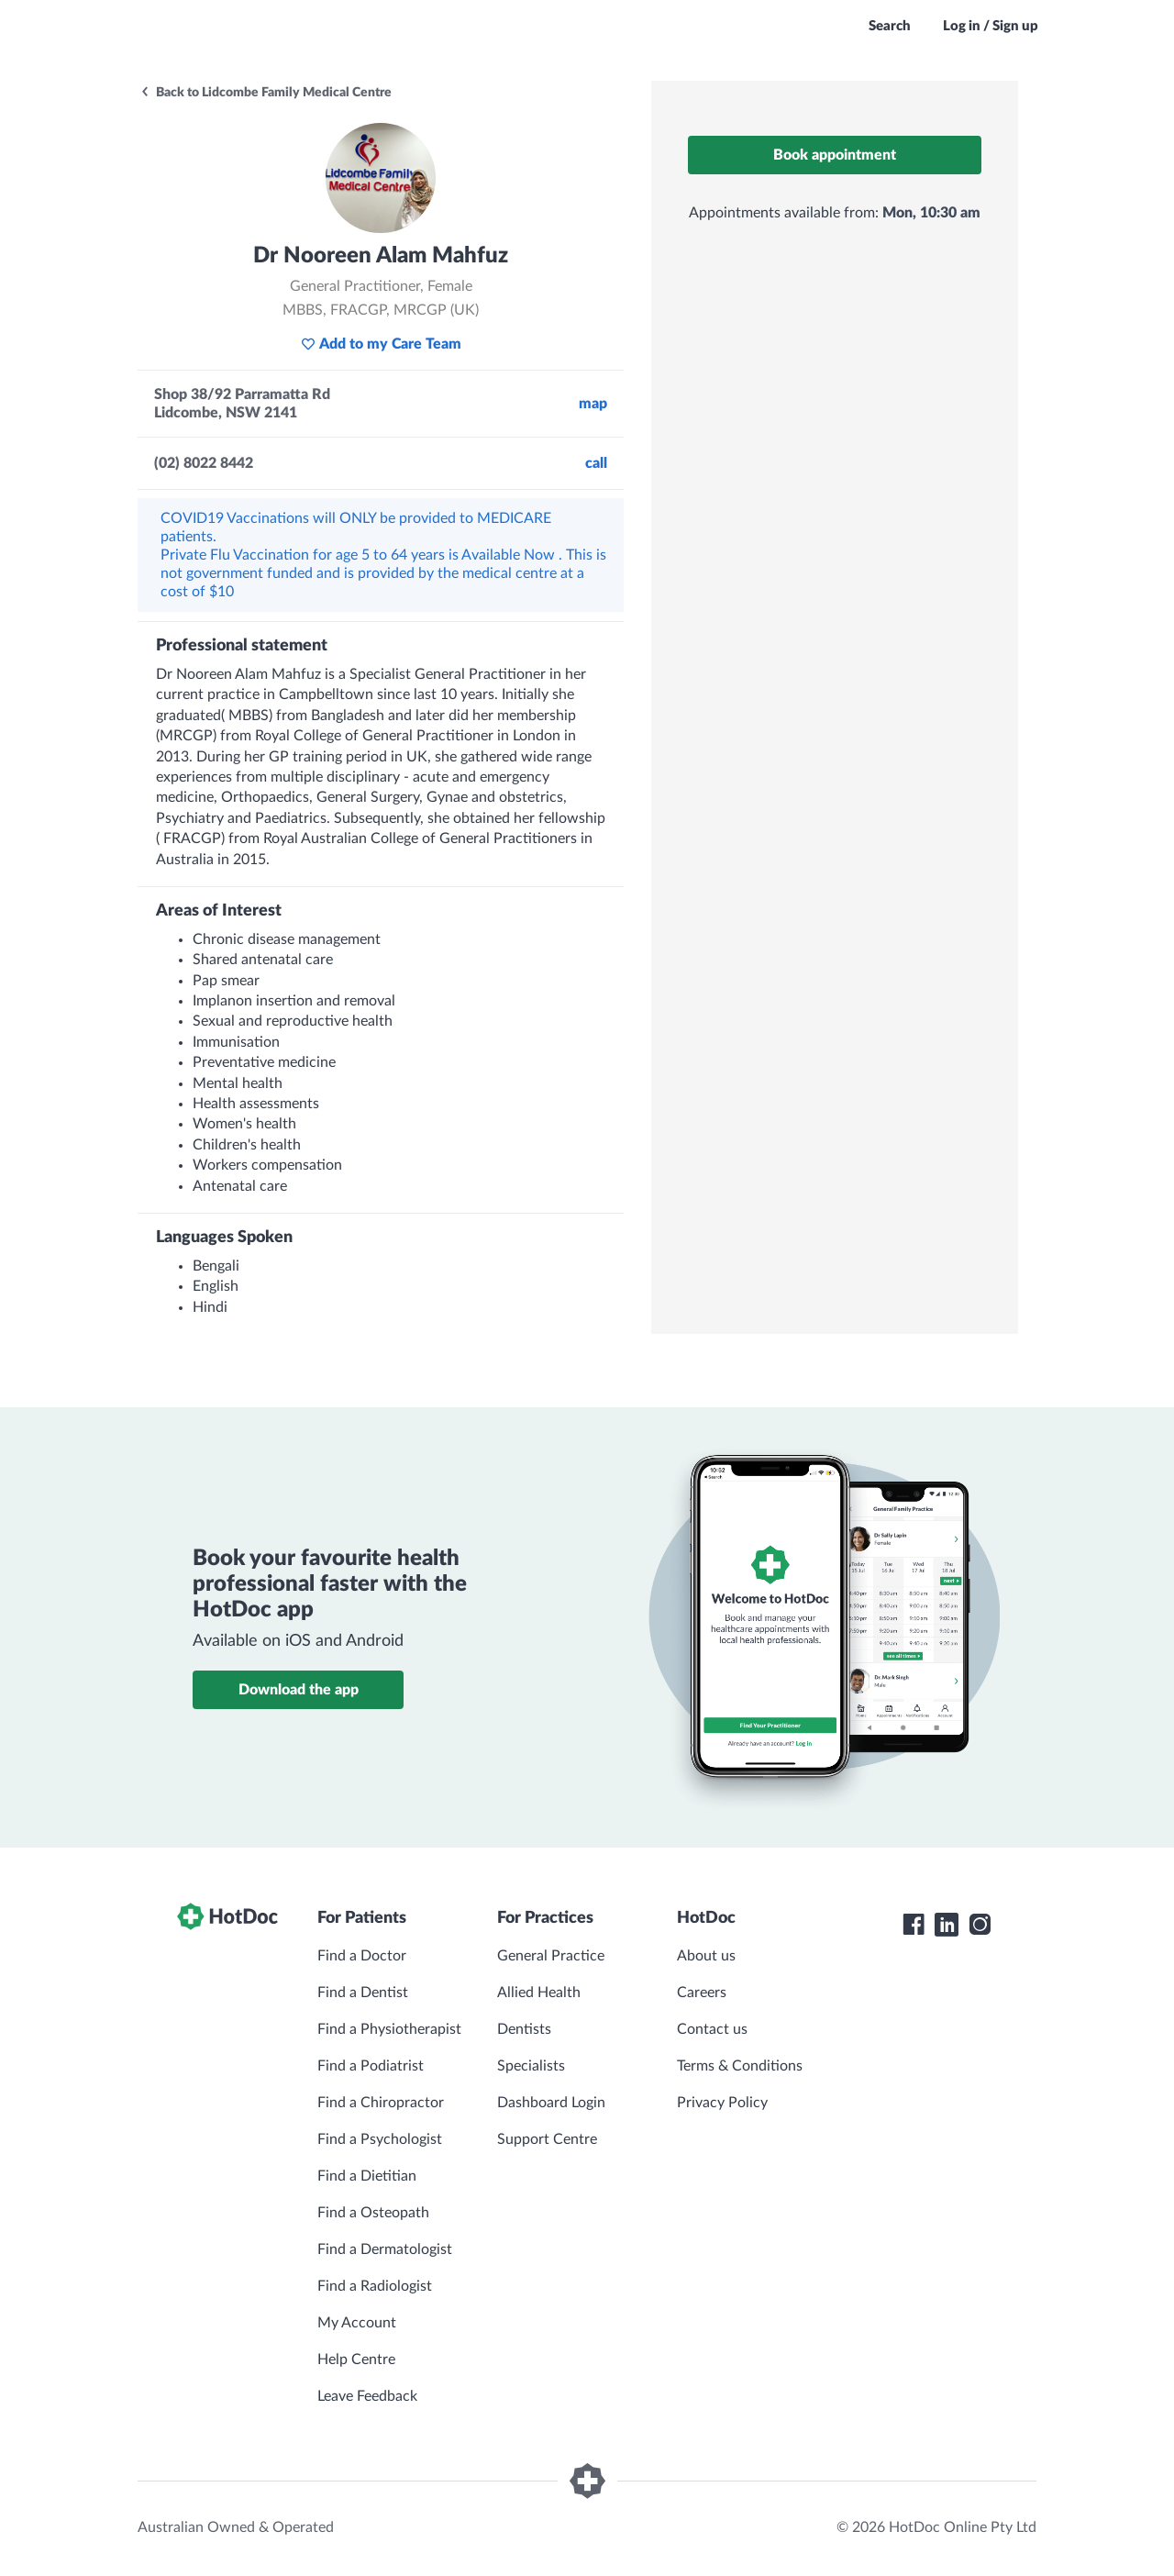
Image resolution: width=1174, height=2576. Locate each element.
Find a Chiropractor (380, 2102)
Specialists (531, 2066)
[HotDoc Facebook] (913, 1925)
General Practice (550, 1956)
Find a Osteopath (373, 2212)
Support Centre (547, 2139)
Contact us (712, 2029)
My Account (356, 2322)
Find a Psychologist (379, 2139)
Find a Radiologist (374, 2286)
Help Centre (356, 2359)
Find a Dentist (362, 1992)
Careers (701, 1992)
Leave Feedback (367, 2396)
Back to (265, 92)
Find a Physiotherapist (389, 2029)
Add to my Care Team (381, 344)
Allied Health (539, 1992)
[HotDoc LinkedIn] (946, 1925)
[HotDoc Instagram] (979, 1925)
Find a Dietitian (366, 2176)
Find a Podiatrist (370, 2066)
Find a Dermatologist (384, 2249)
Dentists (524, 2029)
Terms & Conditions (740, 2066)
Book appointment (834, 155)
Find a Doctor (361, 1956)
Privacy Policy (722, 2102)
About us (706, 1956)
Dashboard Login (551, 2102)
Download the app (298, 1689)
